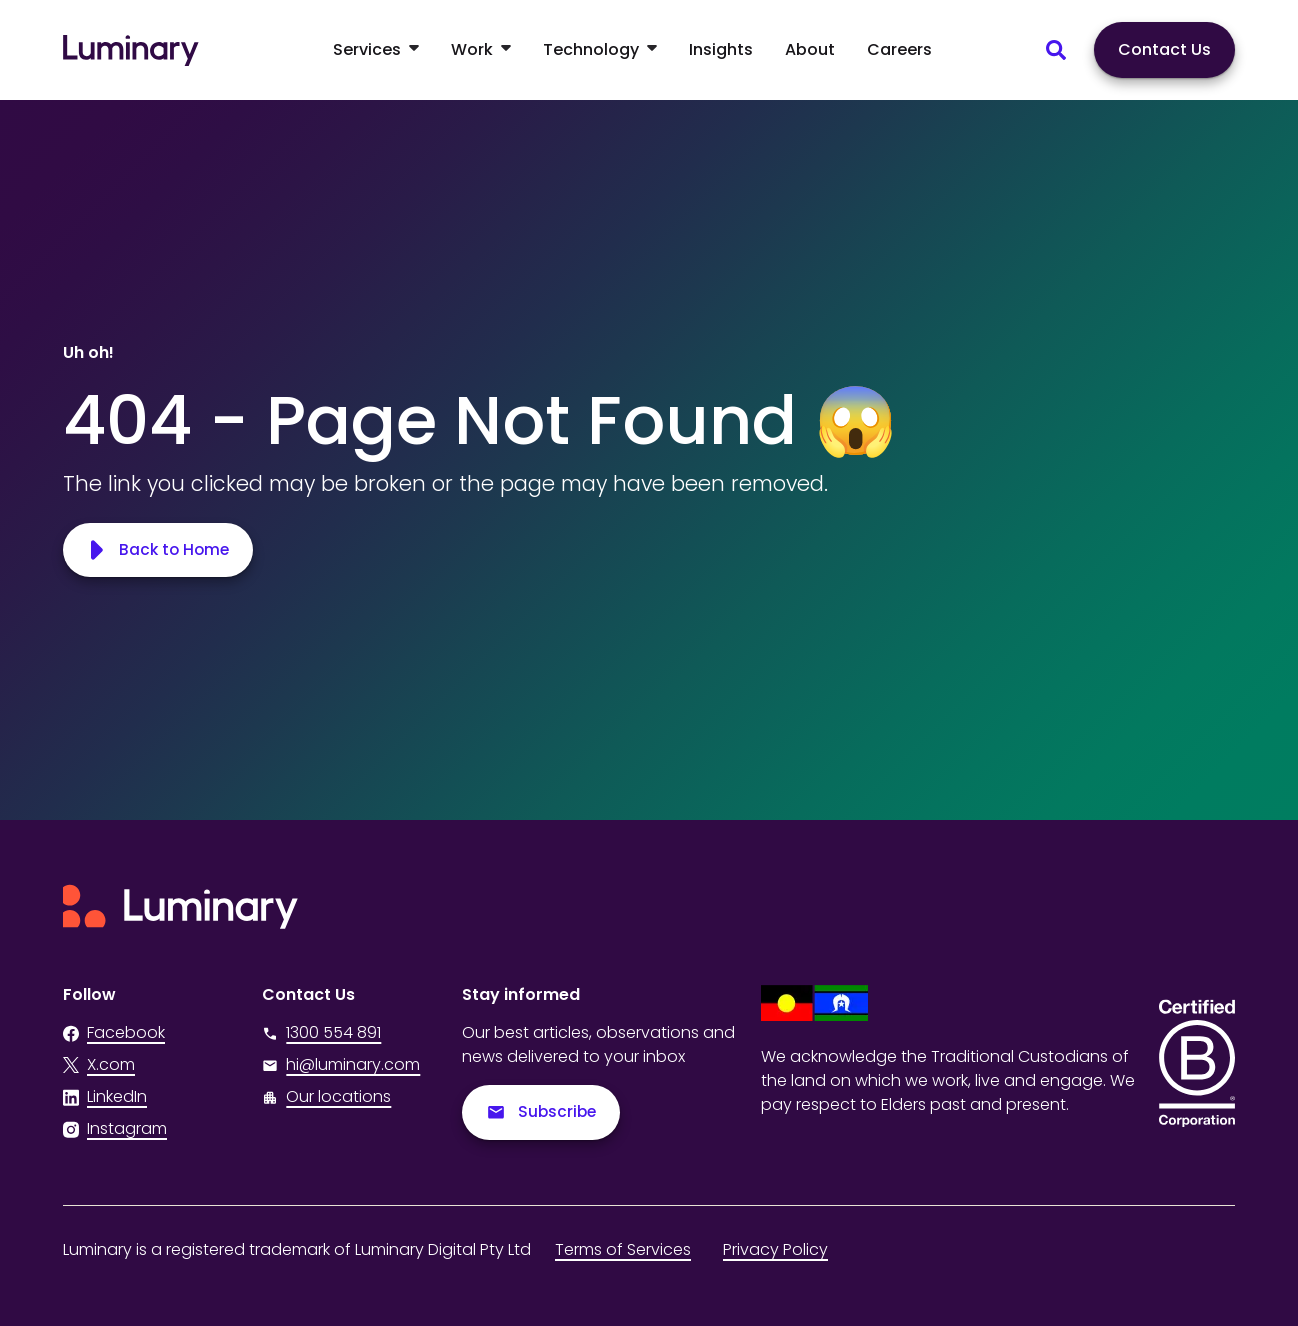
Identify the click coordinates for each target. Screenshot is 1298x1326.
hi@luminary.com (341, 1064)
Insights (721, 49)
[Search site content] (1056, 50)
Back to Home (160, 549)
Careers (899, 49)
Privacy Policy (775, 1249)
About (810, 49)
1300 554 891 (321, 1032)
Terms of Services (623, 1249)
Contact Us (1164, 49)
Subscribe (542, 1112)
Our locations (338, 1096)
